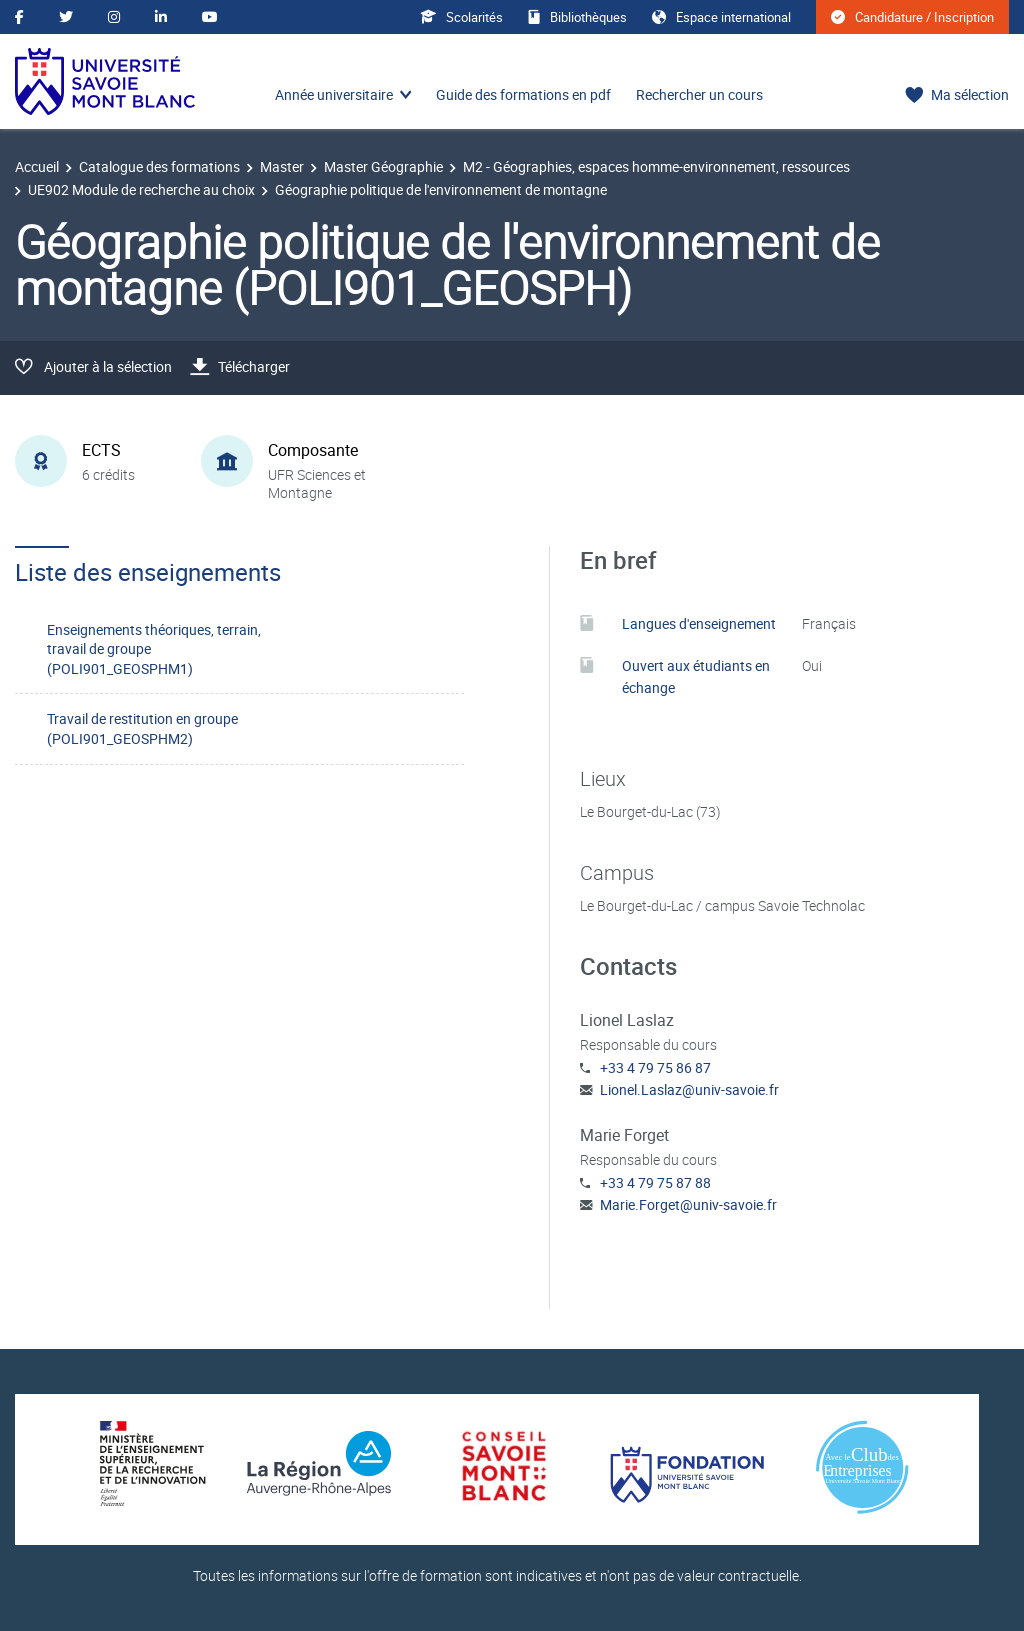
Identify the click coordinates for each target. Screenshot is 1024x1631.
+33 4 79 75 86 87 (655, 1067)
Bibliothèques (577, 17)
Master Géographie (383, 166)
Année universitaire (334, 94)
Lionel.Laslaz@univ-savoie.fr (689, 1089)
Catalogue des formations (159, 166)
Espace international (721, 17)
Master (282, 166)
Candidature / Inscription (912, 17)
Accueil (37, 166)
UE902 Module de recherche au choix (141, 189)
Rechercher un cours (699, 94)
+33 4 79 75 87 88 (655, 1182)
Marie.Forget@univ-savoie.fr (688, 1204)
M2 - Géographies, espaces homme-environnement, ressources (656, 166)
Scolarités (461, 17)
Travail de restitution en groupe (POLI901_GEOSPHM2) (142, 728)
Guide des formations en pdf (523, 94)
